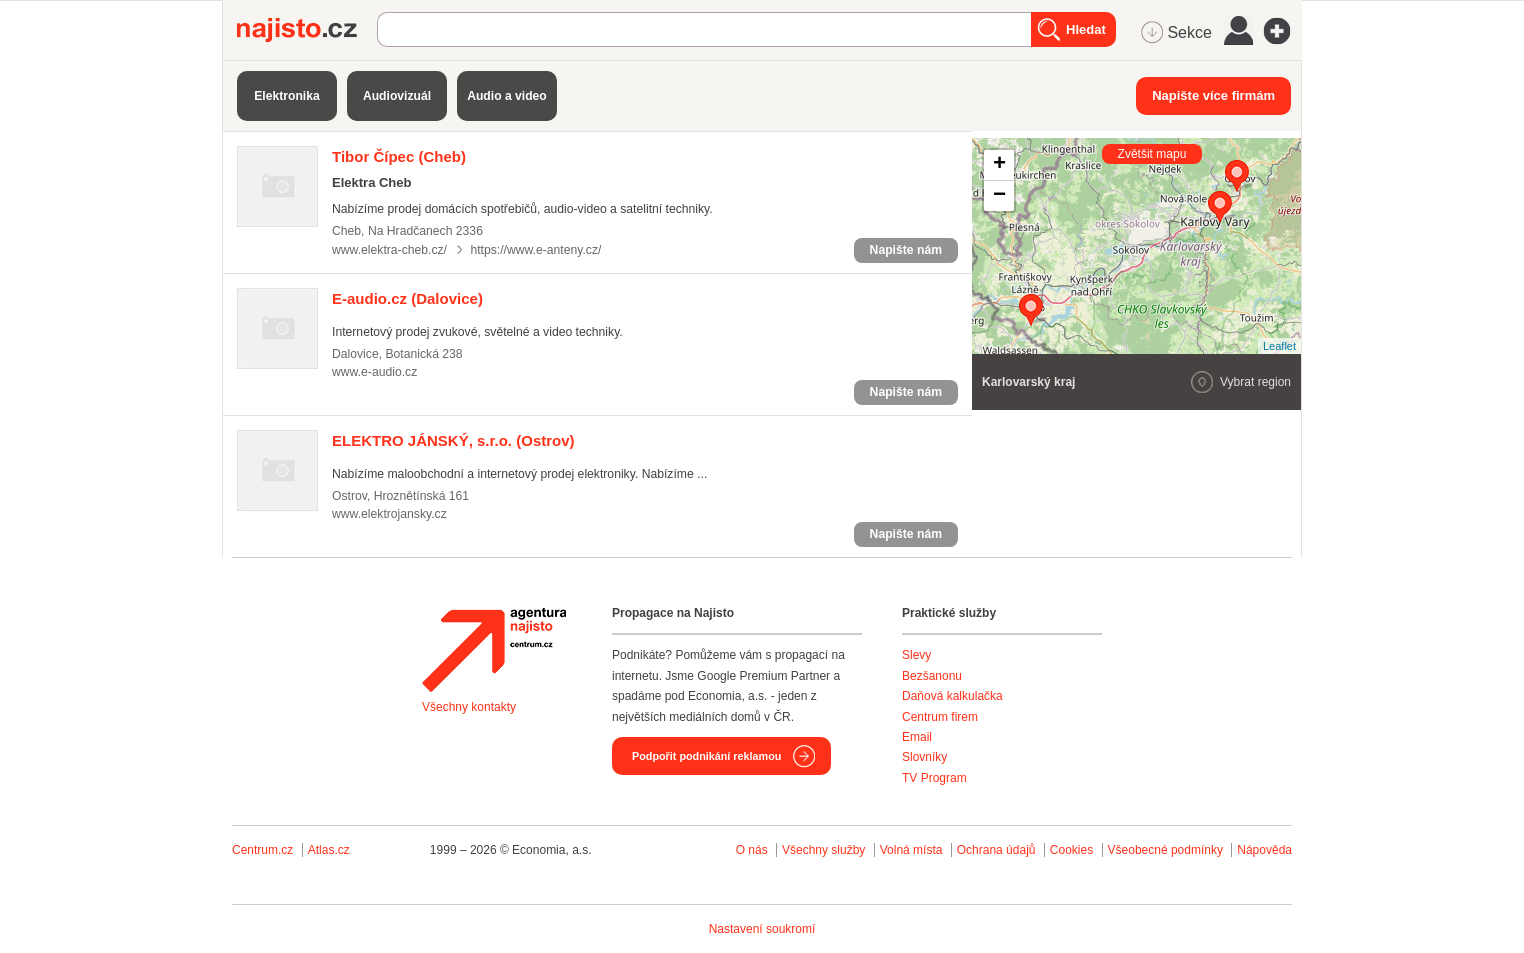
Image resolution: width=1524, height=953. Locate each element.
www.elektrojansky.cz (389, 514)
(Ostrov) (453, 440)
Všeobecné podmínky (1165, 850)
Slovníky (924, 757)
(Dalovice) (407, 298)
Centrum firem (940, 717)
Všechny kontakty (469, 707)
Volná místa (911, 850)
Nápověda (1264, 850)
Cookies (1071, 850)
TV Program (934, 778)
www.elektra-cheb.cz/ (389, 250)
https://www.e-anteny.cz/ (535, 250)
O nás (752, 850)
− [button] (999, 196)
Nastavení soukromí (762, 929)
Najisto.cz (307, 30)
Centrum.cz (262, 850)
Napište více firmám (1213, 95)
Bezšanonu (932, 676)
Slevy (916, 655)
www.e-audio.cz (374, 372)
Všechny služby (825, 850)
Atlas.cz (329, 850)
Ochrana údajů (996, 850)
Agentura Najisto (494, 650)
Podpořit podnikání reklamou (706, 756)
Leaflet (1279, 346)
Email (917, 737)
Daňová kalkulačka (952, 696)
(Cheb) (399, 156)
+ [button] (999, 165)
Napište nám (906, 250)
